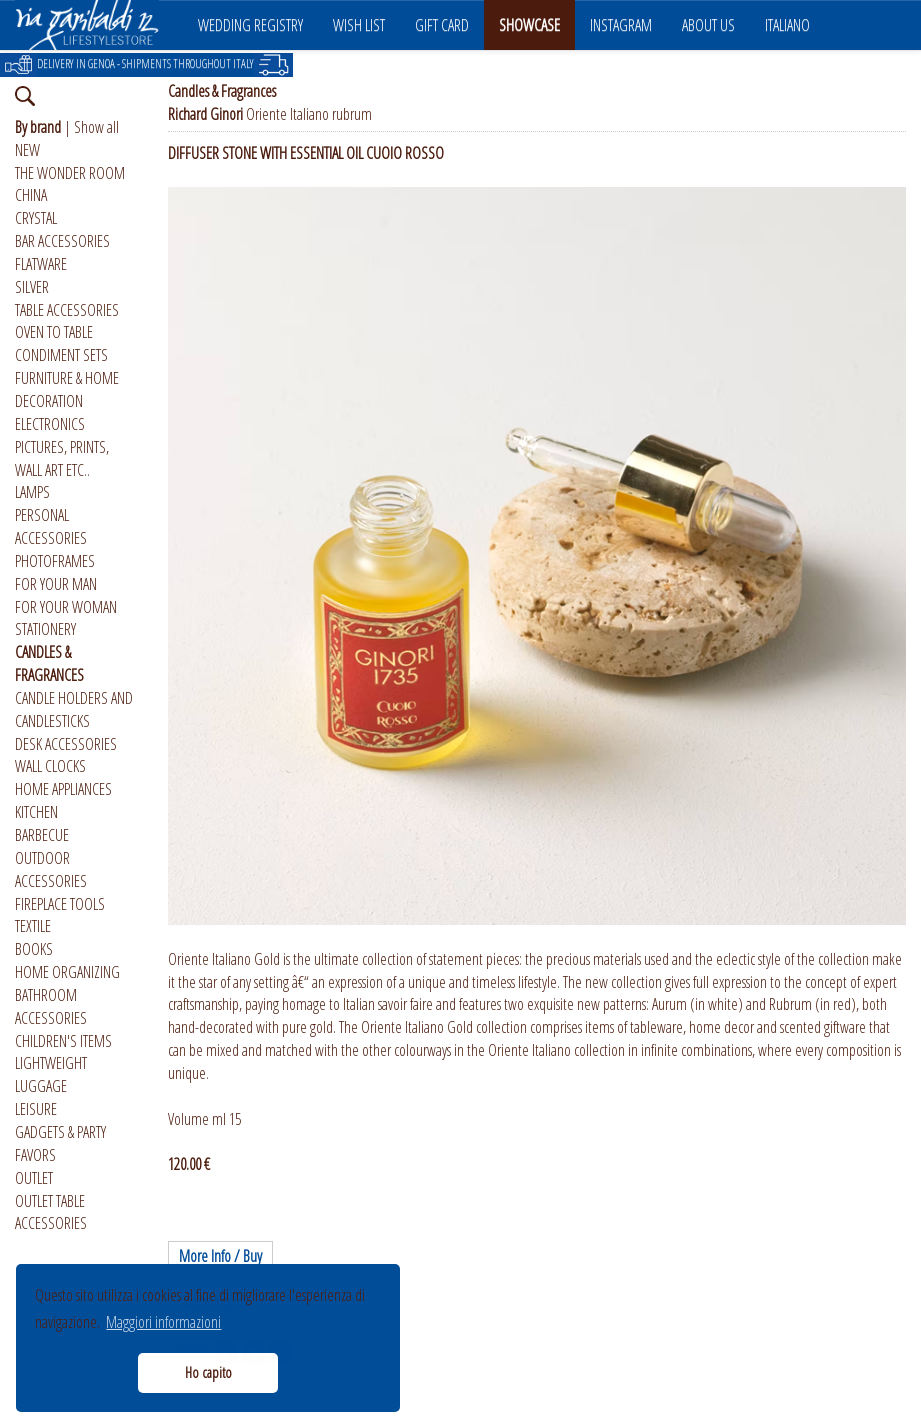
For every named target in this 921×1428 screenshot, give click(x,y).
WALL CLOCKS (50, 766)
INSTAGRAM (621, 25)
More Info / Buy (220, 1256)
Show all (96, 127)
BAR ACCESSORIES (62, 241)
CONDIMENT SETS (61, 355)
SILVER (32, 287)
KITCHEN (36, 812)
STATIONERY (45, 629)
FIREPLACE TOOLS (60, 904)
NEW (27, 150)
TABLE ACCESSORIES (67, 310)
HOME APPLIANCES (63, 789)
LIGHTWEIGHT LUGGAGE (51, 1074)
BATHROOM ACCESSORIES (51, 1006)
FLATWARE (41, 264)
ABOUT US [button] (708, 25)
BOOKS (34, 949)
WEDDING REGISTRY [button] (250, 25)
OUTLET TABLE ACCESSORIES (51, 1212)
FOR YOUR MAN (56, 584)
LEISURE (36, 1109)
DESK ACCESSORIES (66, 744)
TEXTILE (33, 926)
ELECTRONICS (50, 424)
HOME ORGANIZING (67, 972)
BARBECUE (42, 835)
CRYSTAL (36, 218)
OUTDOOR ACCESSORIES (51, 869)
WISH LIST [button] (359, 25)
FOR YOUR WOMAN (66, 607)
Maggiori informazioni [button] (163, 1322)
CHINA (31, 195)
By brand (38, 127)
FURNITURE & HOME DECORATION (67, 389)
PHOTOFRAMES (55, 561)
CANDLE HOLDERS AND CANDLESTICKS (74, 709)
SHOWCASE (529, 25)
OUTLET (34, 1178)
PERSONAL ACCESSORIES (51, 526)
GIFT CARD (442, 25)
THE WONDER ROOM (70, 173)
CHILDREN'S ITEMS (63, 1041)
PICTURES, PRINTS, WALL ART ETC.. (62, 458)
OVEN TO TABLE (54, 332)
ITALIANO (787, 25)
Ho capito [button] (208, 1372)
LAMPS (32, 492)
